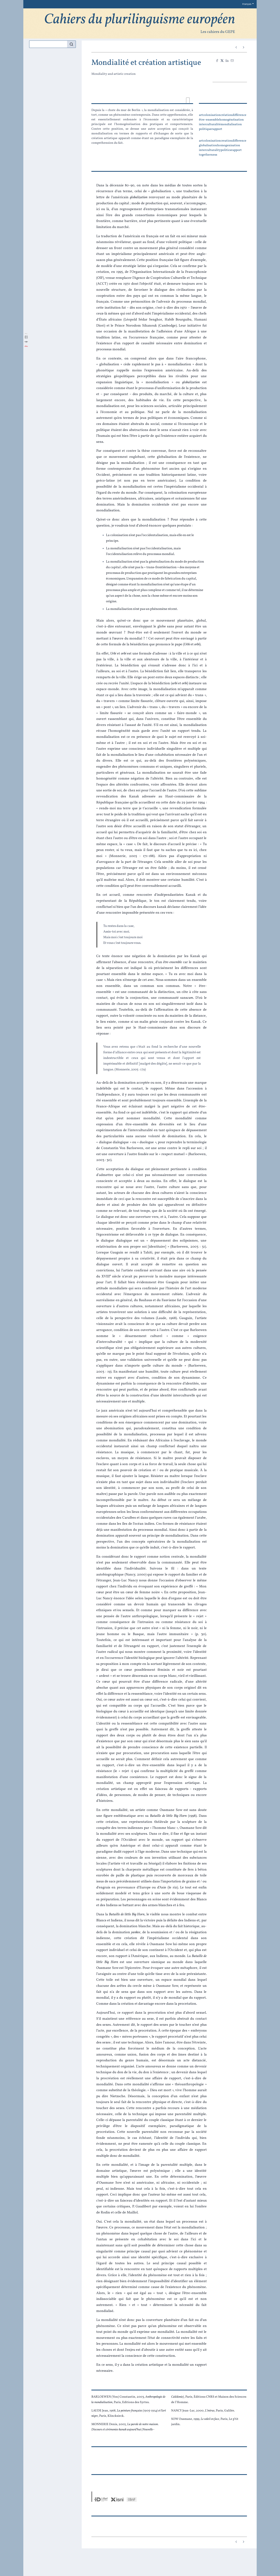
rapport (217, 129)
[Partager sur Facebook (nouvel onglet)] (217, 60)
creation (226, 141)
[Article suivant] (243, 47)
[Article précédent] (236, 47)
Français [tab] (188, 100)
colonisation (211, 115)
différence (239, 115)
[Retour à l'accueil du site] (140, 23)
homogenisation (228, 145)
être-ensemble (209, 120)
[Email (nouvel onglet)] (232, 60)
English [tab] (191, 100)
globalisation (208, 145)
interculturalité (209, 124)
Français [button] (246, 4)
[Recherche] (48, 44)
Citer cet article (229, 67)
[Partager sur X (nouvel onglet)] (222, 60)
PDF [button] (229, 73)
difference (239, 141)
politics (226, 150)
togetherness (208, 155)
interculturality (210, 150)
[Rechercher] (71, 44)
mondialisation (231, 124)
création (226, 115)
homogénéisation (231, 120)
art (201, 115)
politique (205, 129)
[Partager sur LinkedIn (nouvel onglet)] (227, 60)
